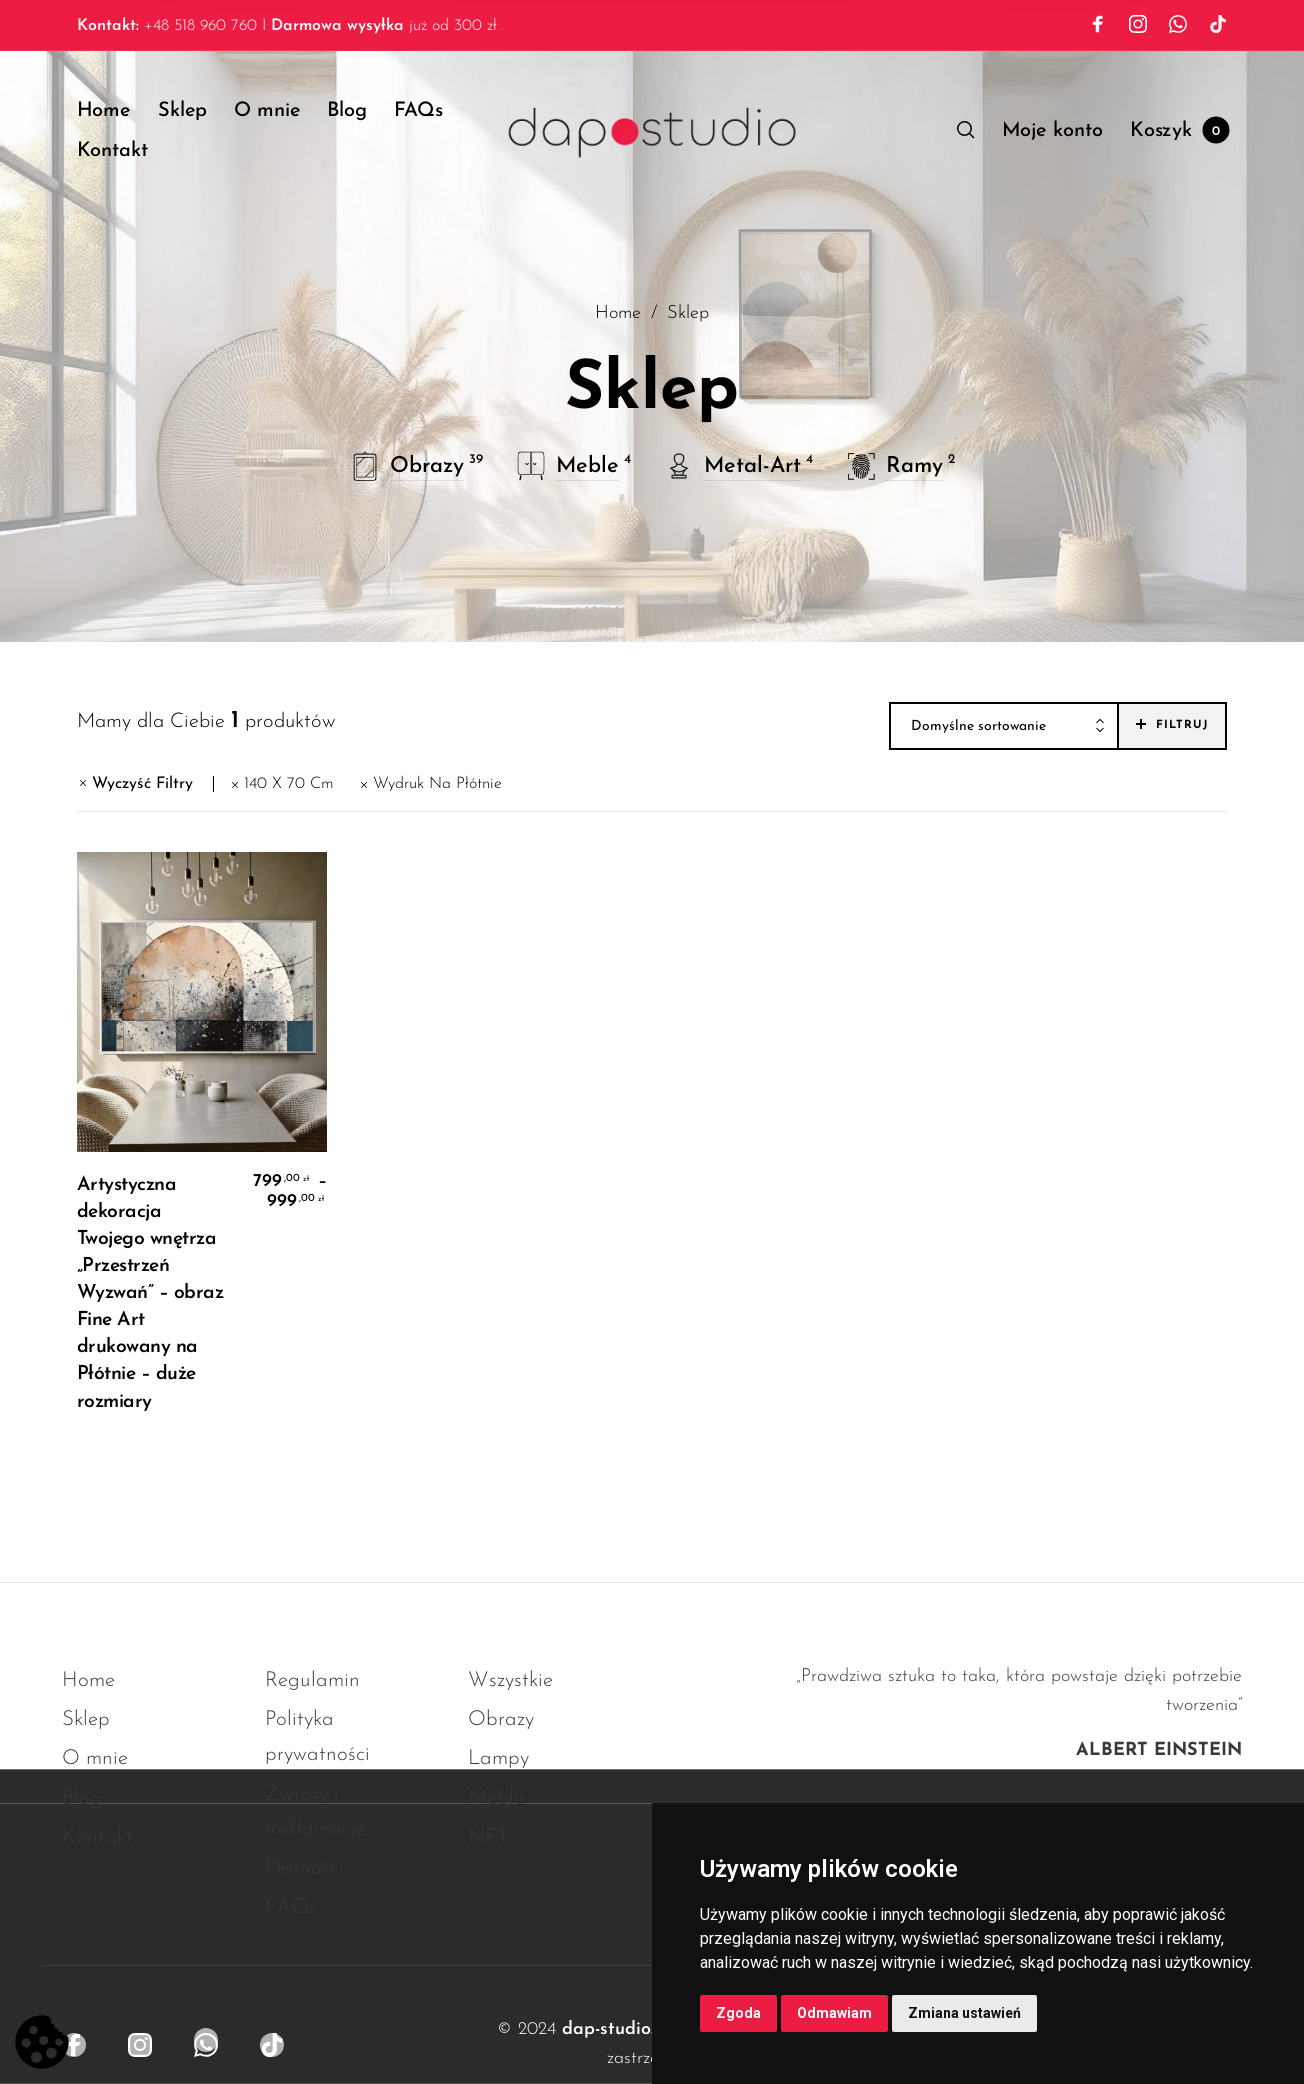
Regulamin (312, 1680)
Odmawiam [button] (834, 2013)
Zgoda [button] (738, 2013)
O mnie (95, 1758)
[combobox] (1004, 727)
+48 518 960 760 (167, 26)
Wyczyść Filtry (142, 784)
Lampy (498, 1758)
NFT (488, 1837)
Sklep (86, 1719)
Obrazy (501, 1719)
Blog (82, 1798)
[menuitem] (117, 111)
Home (618, 313)
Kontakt (97, 1837)
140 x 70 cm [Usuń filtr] (289, 784)
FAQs (291, 1907)
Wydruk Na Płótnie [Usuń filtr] (437, 784)
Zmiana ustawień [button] (964, 2013)
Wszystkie (510, 1680)
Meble (496, 1798)
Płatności (304, 1868)
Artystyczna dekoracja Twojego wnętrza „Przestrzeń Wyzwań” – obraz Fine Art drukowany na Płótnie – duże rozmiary (150, 1293)
